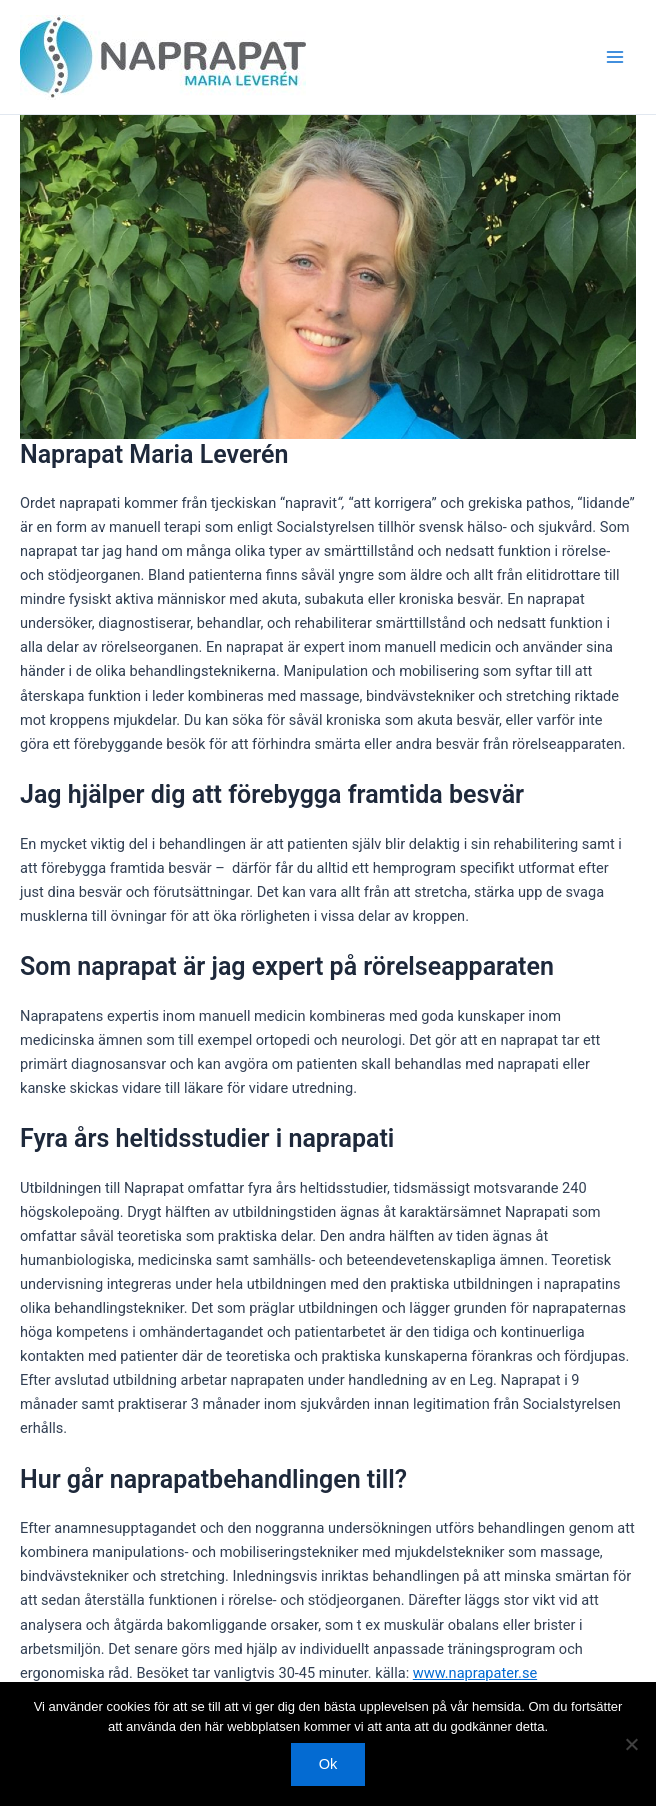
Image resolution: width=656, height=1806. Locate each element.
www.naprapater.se (475, 1673)
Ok (328, 1764)
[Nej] (631, 1744)
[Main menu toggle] (615, 57)
